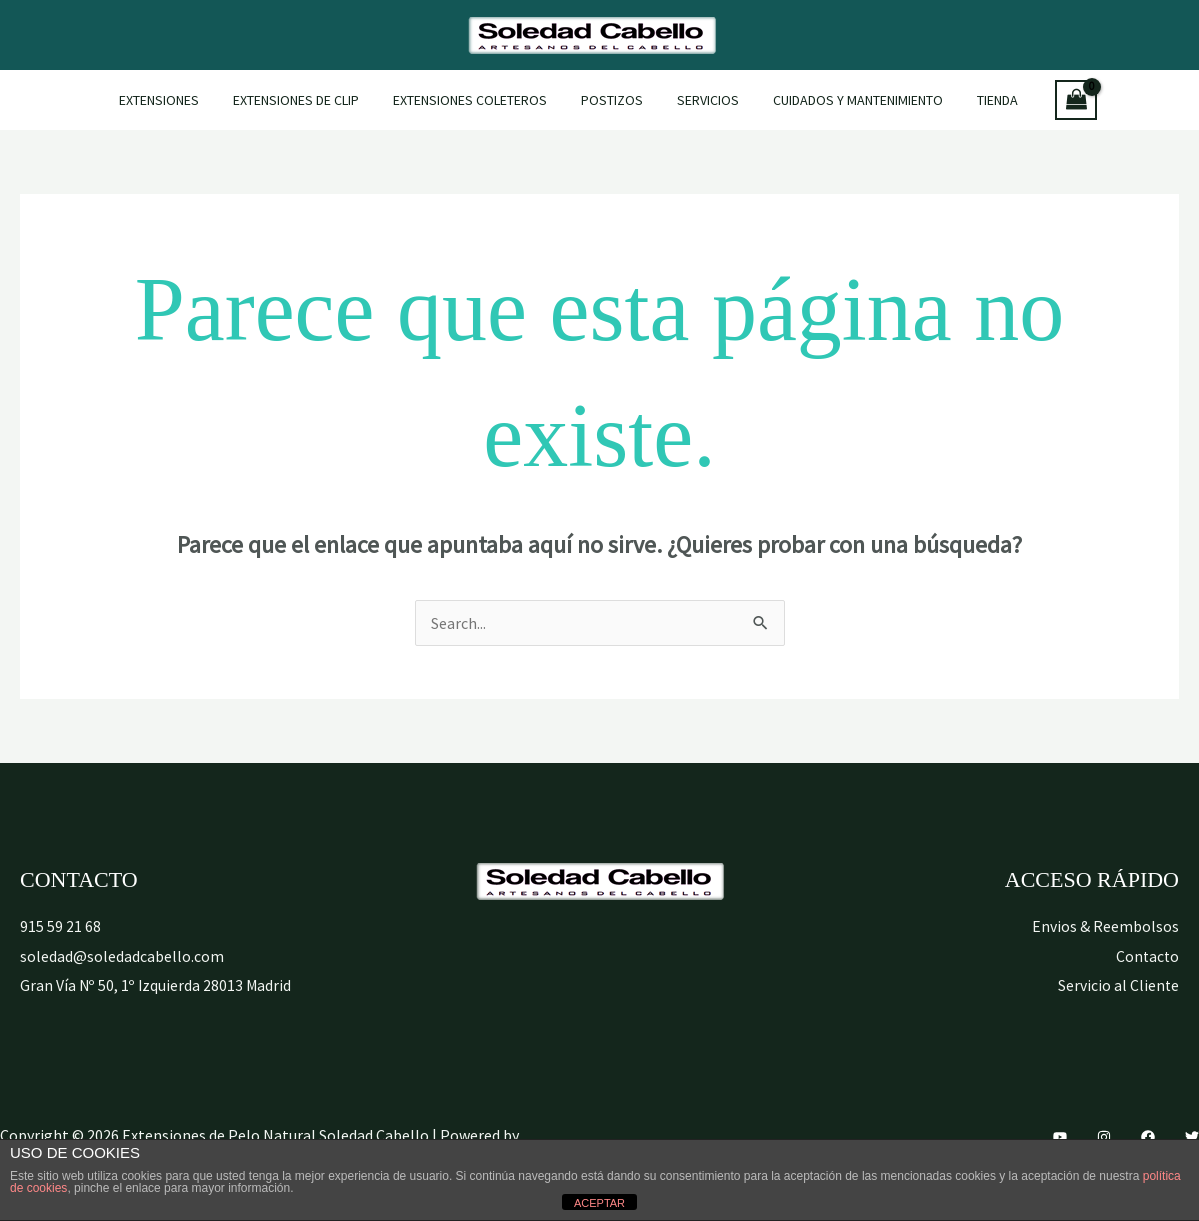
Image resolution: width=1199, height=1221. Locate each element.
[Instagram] (1104, 1137)
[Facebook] (1148, 1137)
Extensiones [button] (177, 100)
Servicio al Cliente (1118, 985)
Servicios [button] (702, 100)
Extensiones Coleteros (476, 100)
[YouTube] (1060, 1137)
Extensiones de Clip (308, 100)
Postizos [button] (612, 100)
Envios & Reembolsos (1105, 926)
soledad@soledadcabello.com (122, 956)
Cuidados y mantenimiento (846, 100)
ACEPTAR (599, 1203)
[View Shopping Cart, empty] (1055, 100)
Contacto (1146, 956)
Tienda (979, 100)
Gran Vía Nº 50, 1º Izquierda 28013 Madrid (157, 985)
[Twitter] (1192, 1137)
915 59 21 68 (60, 926)
